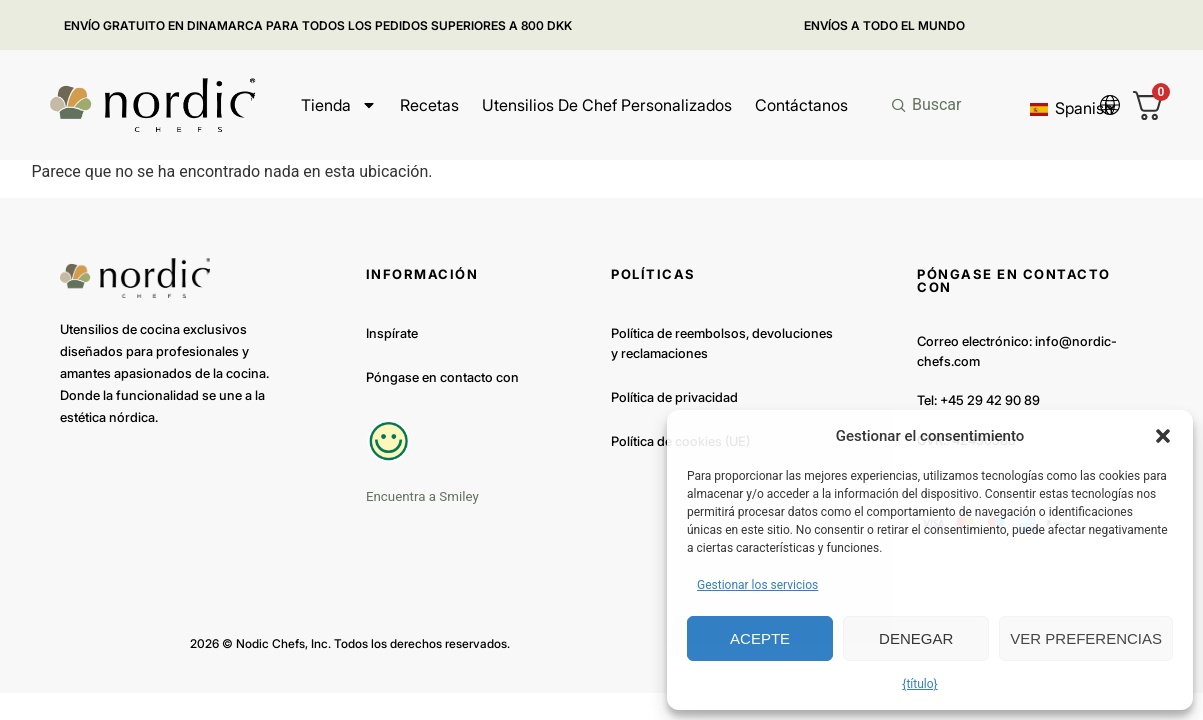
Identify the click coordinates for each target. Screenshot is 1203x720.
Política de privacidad (674, 397)
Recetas (429, 105)
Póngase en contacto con (442, 377)
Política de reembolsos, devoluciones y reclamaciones (722, 343)
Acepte (760, 638)
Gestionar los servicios (757, 585)
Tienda (339, 105)
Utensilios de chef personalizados (607, 105)
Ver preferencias (1086, 638)
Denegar (916, 638)
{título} (919, 684)
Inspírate (392, 333)
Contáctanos (801, 105)
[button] (1163, 436)
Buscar (937, 104)
